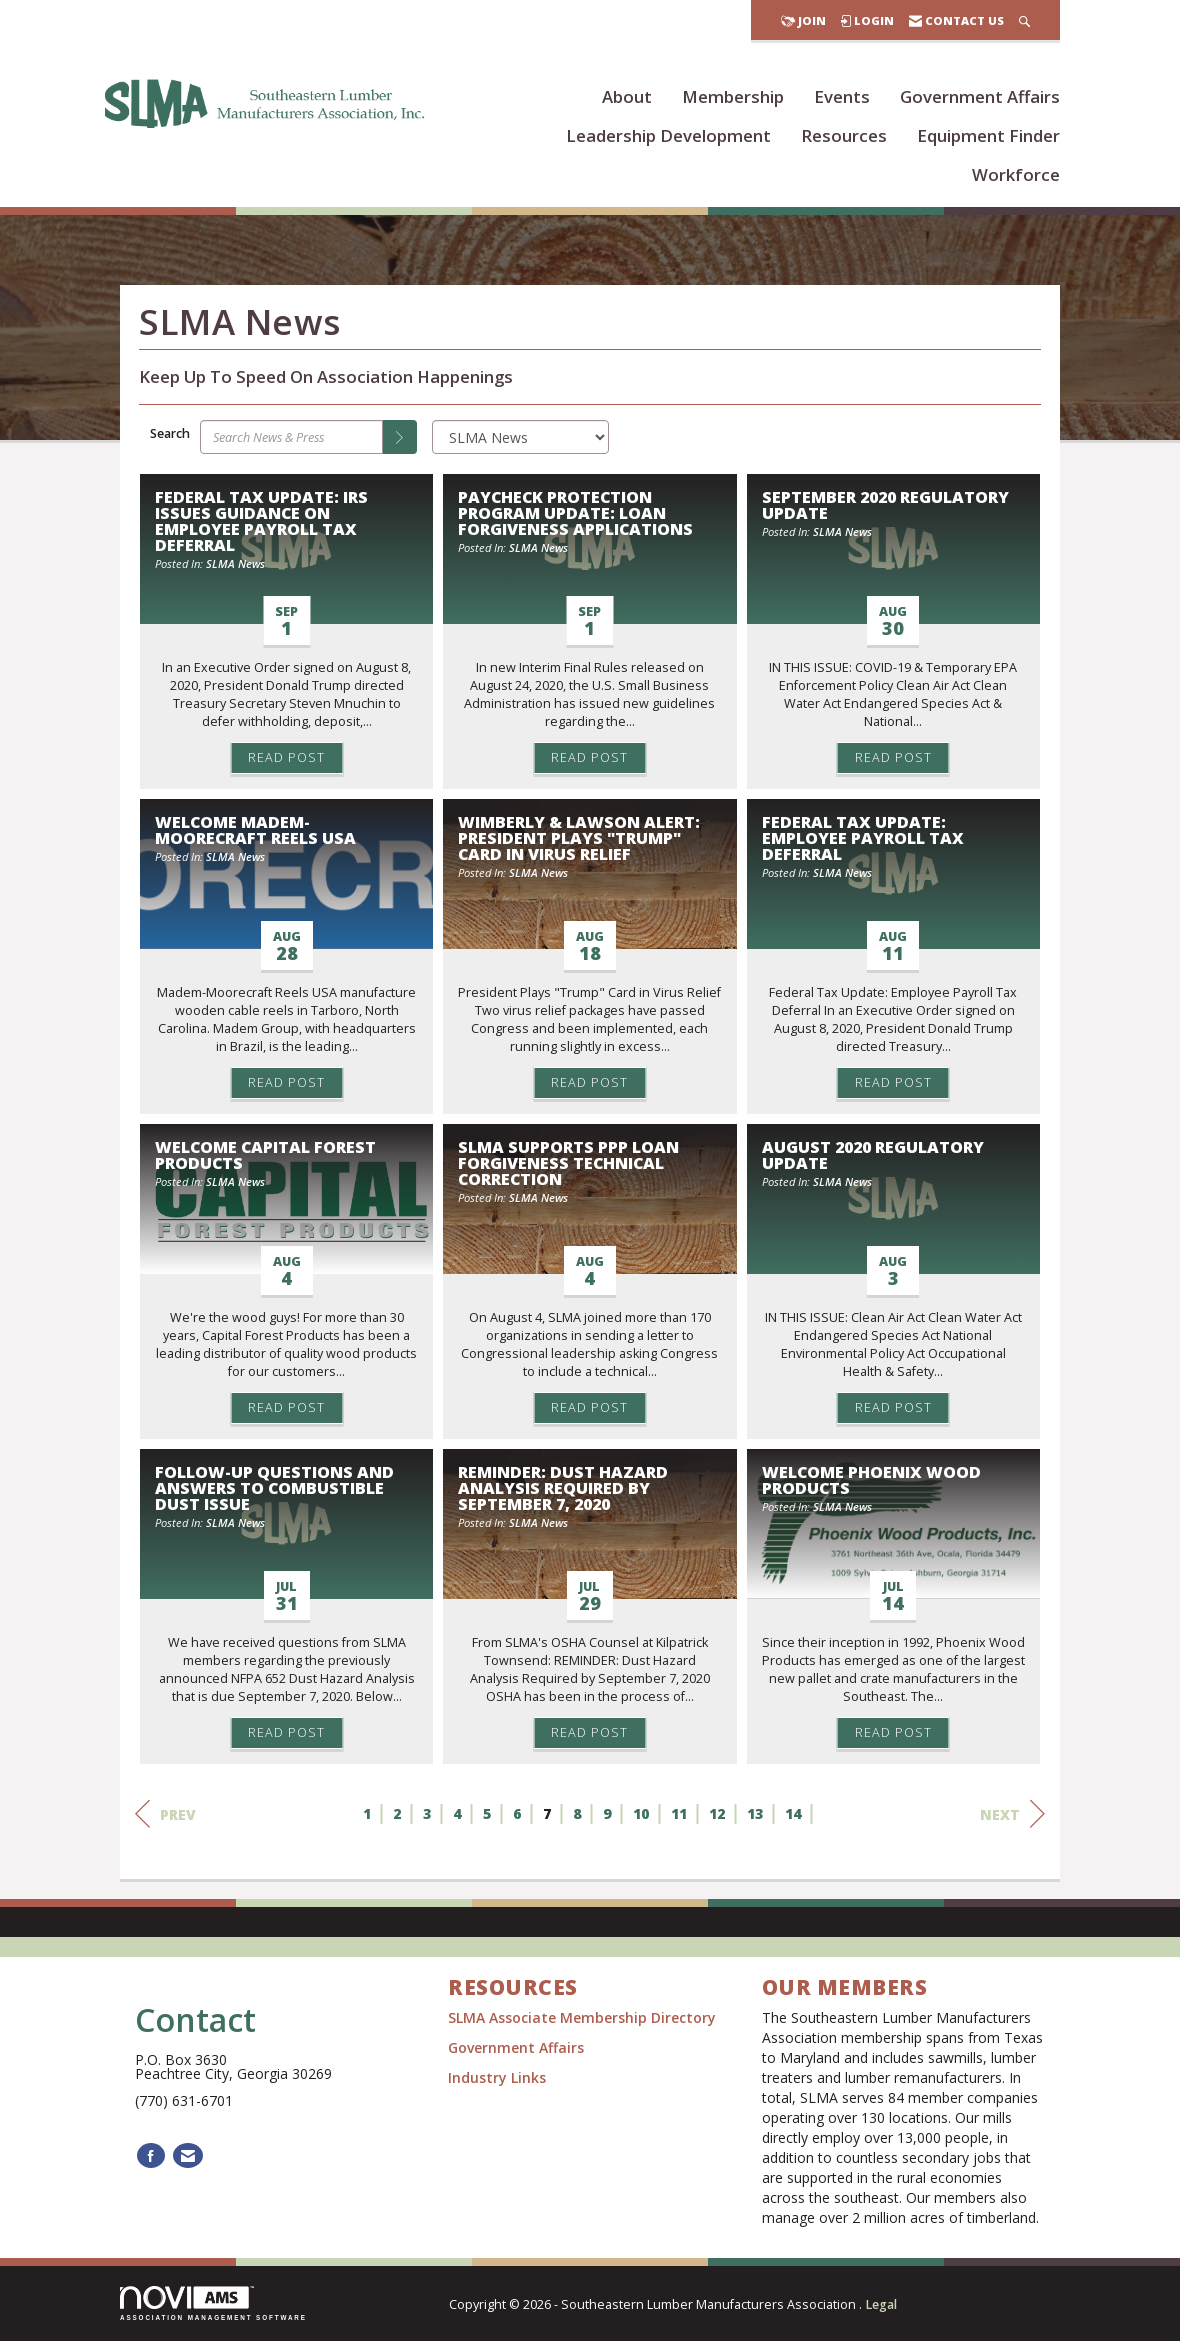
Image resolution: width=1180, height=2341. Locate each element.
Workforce (1016, 174)
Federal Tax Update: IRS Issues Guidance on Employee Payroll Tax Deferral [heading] (261, 521)
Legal (881, 2304)
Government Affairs (980, 96)
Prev (165, 1814)
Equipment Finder (988, 135)
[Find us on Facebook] (151, 2155)
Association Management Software (213, 2303)
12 (717, 1813)
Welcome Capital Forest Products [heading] (265, 1155)
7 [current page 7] (547, 1813)
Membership (733, 96)
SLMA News (235, 563)
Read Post (286, 757)
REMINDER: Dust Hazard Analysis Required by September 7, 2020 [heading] (563, 1488)
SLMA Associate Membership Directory (584, 2017)
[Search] (400, 437)
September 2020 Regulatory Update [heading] (885, 505)
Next (1012, 1814)
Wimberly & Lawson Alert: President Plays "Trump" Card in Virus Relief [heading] (579, 838)
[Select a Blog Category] (520, 437)
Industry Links (497, 2077)
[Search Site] (1024, 20)
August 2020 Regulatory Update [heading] (873, 1155)
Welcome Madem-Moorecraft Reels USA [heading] (255, 830)
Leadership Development (668, 135)
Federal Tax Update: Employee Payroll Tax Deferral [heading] (863, 838)
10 (641, 1813)
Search (170, 433)
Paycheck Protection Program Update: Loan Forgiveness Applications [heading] (575, 513)
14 (793, 1813)
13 (755, 1813)
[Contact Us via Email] (188, 2155)
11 (679, 1813)
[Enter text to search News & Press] (291, 437)
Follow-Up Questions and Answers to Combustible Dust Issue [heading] (274, 1488)
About (627, 96)
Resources (844, 135)
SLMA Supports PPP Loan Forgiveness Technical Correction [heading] (568, 1163)
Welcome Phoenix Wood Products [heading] (871, 1480)
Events (842, 96)
